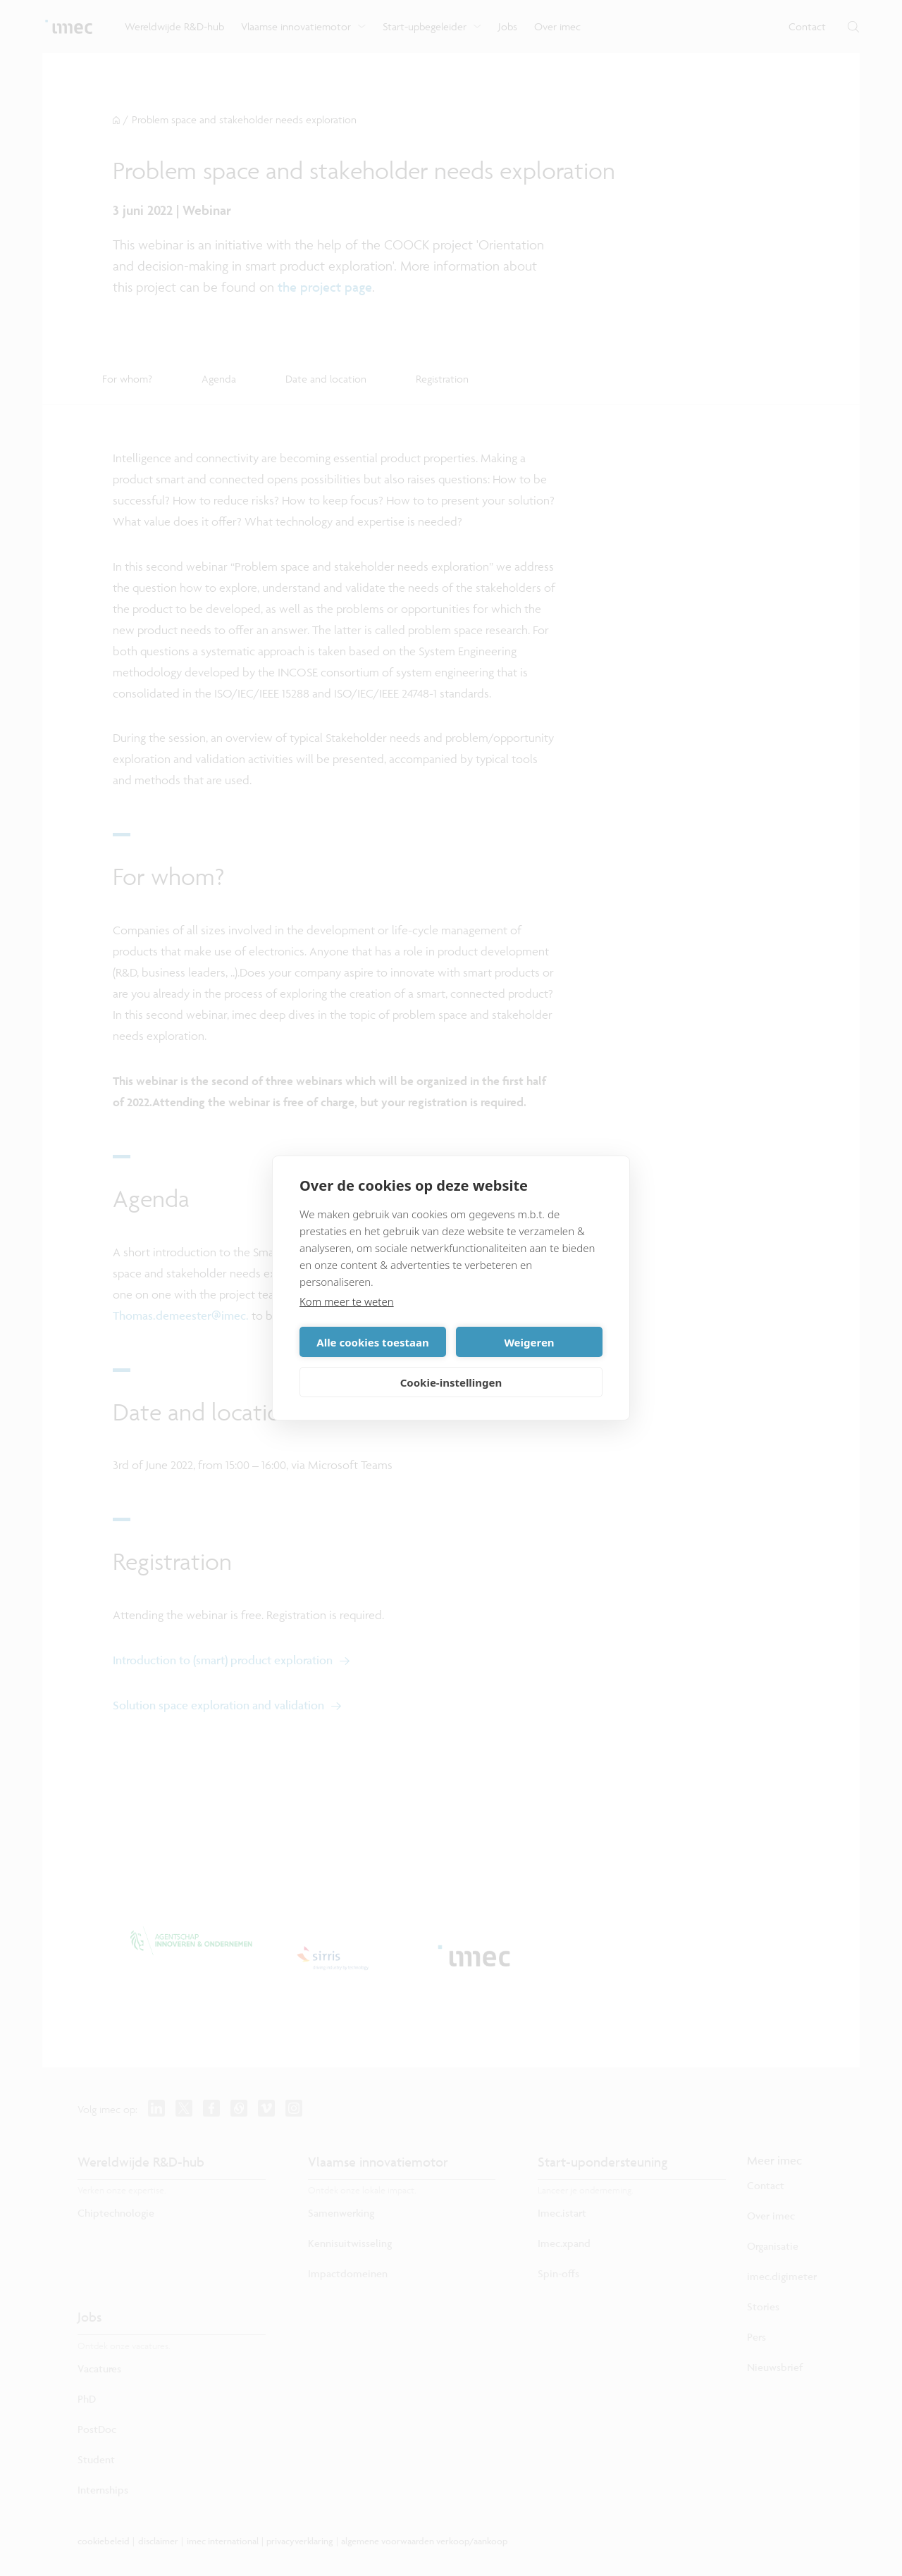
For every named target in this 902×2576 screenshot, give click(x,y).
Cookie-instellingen (451, 1382)
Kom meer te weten (346, 1301)
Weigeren (529, 1342)
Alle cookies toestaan (372, 1342)
